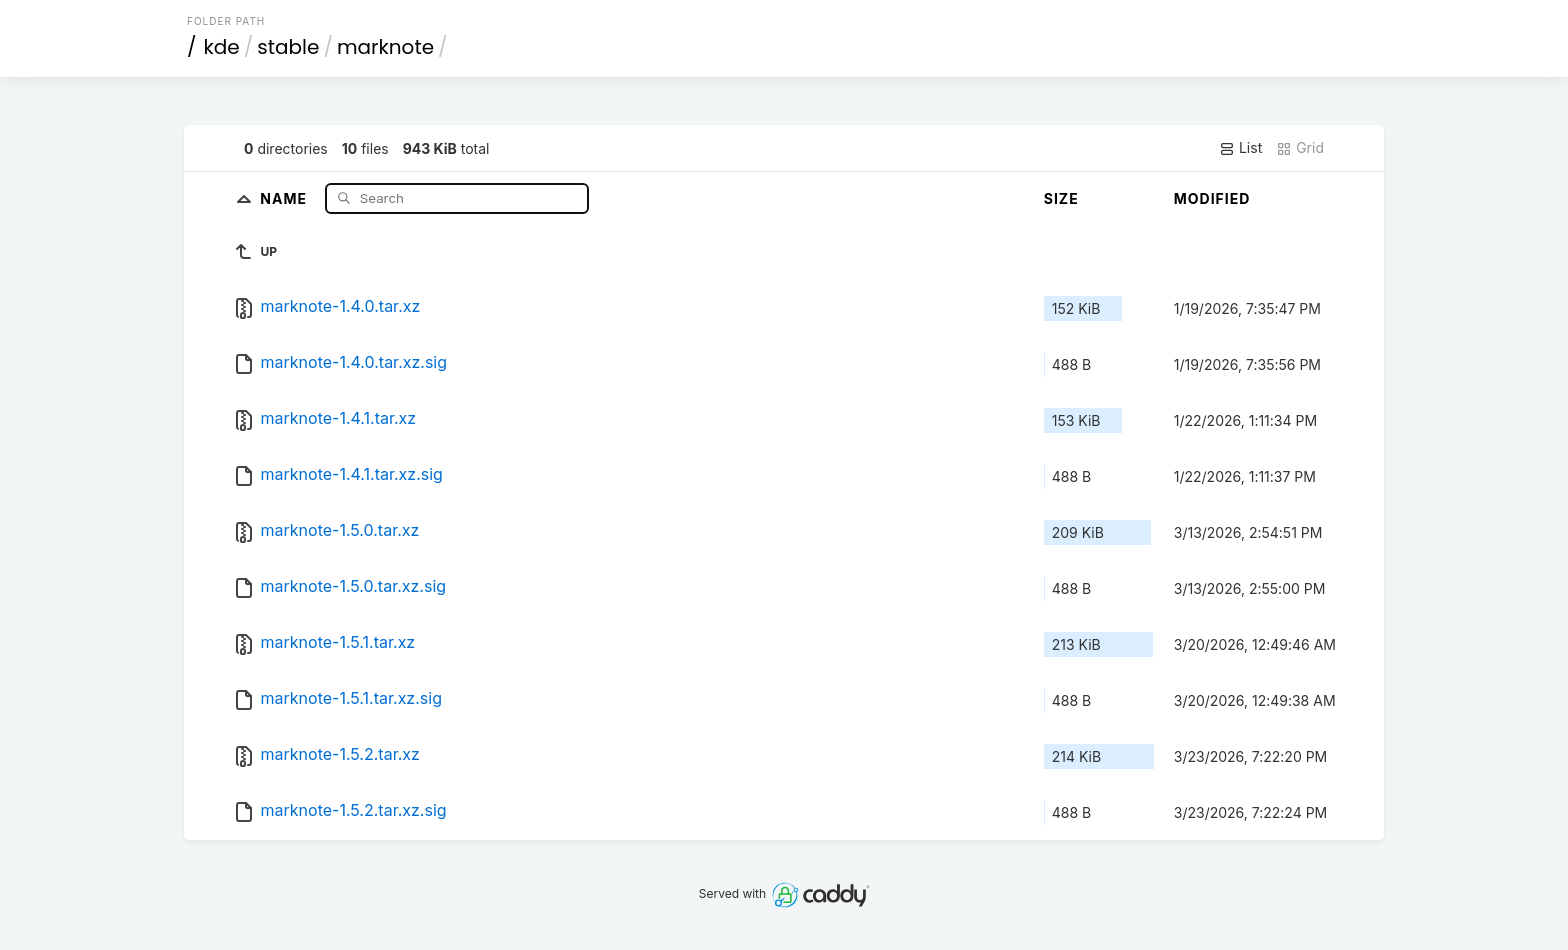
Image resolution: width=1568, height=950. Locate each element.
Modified (1212, 198)
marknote (385, 47)
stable (288, 47)
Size (1061, 198)
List (1240, 148)
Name (285, 197)
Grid (1300, 148)
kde (222, 47)
